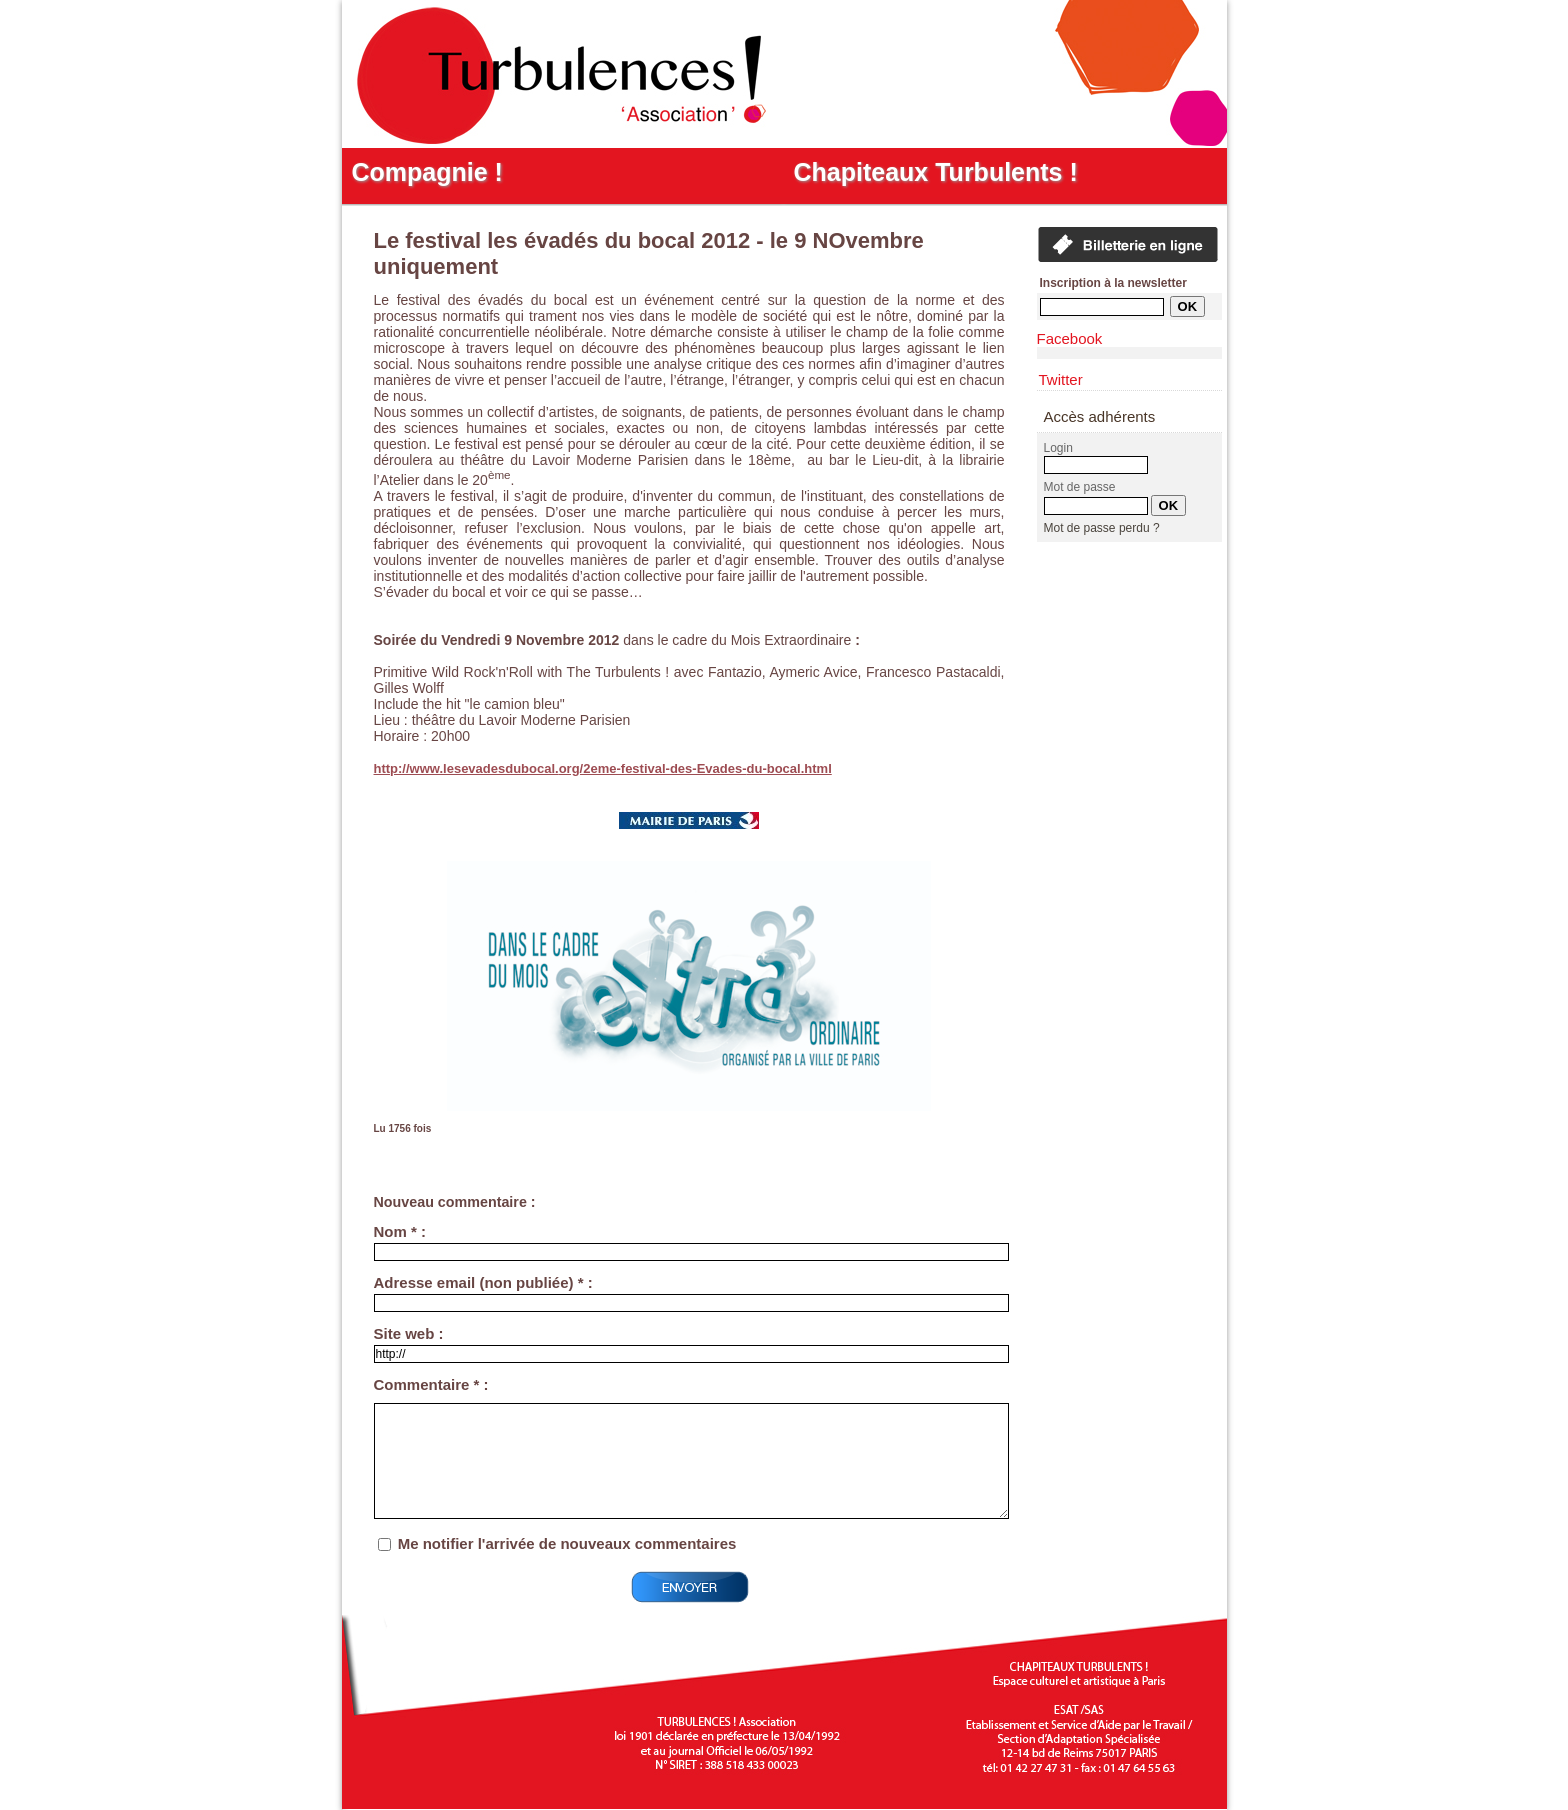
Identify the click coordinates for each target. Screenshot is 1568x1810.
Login (1058, 448)
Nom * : (400, 1231)
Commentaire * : (431, 1384)
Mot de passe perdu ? (1102, 528)
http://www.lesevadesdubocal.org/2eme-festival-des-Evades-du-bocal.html (603, 768)
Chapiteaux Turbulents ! (936, 172)
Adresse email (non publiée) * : (483, 1282)
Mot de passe (1080, 487)
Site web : (409, 1333)
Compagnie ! (427, 172)
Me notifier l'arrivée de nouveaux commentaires (567, 1543)
